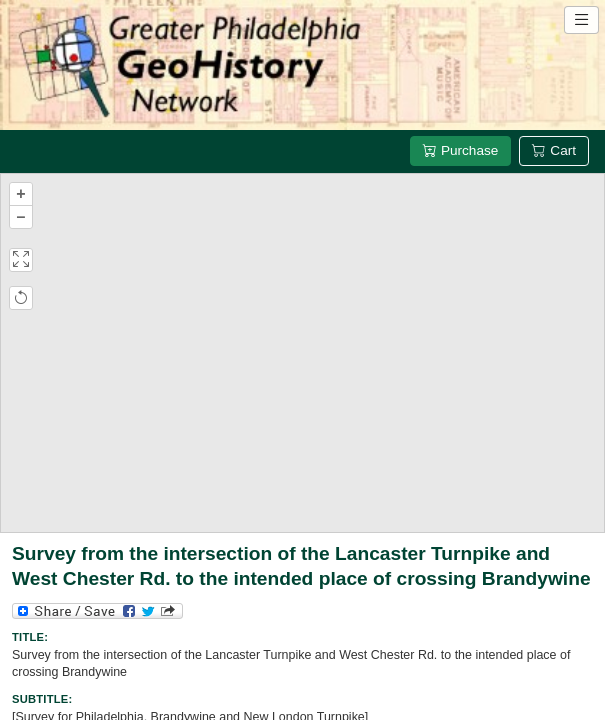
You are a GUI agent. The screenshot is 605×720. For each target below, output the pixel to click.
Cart (554, 150)
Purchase (460, 150)
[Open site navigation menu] (581, 20)
